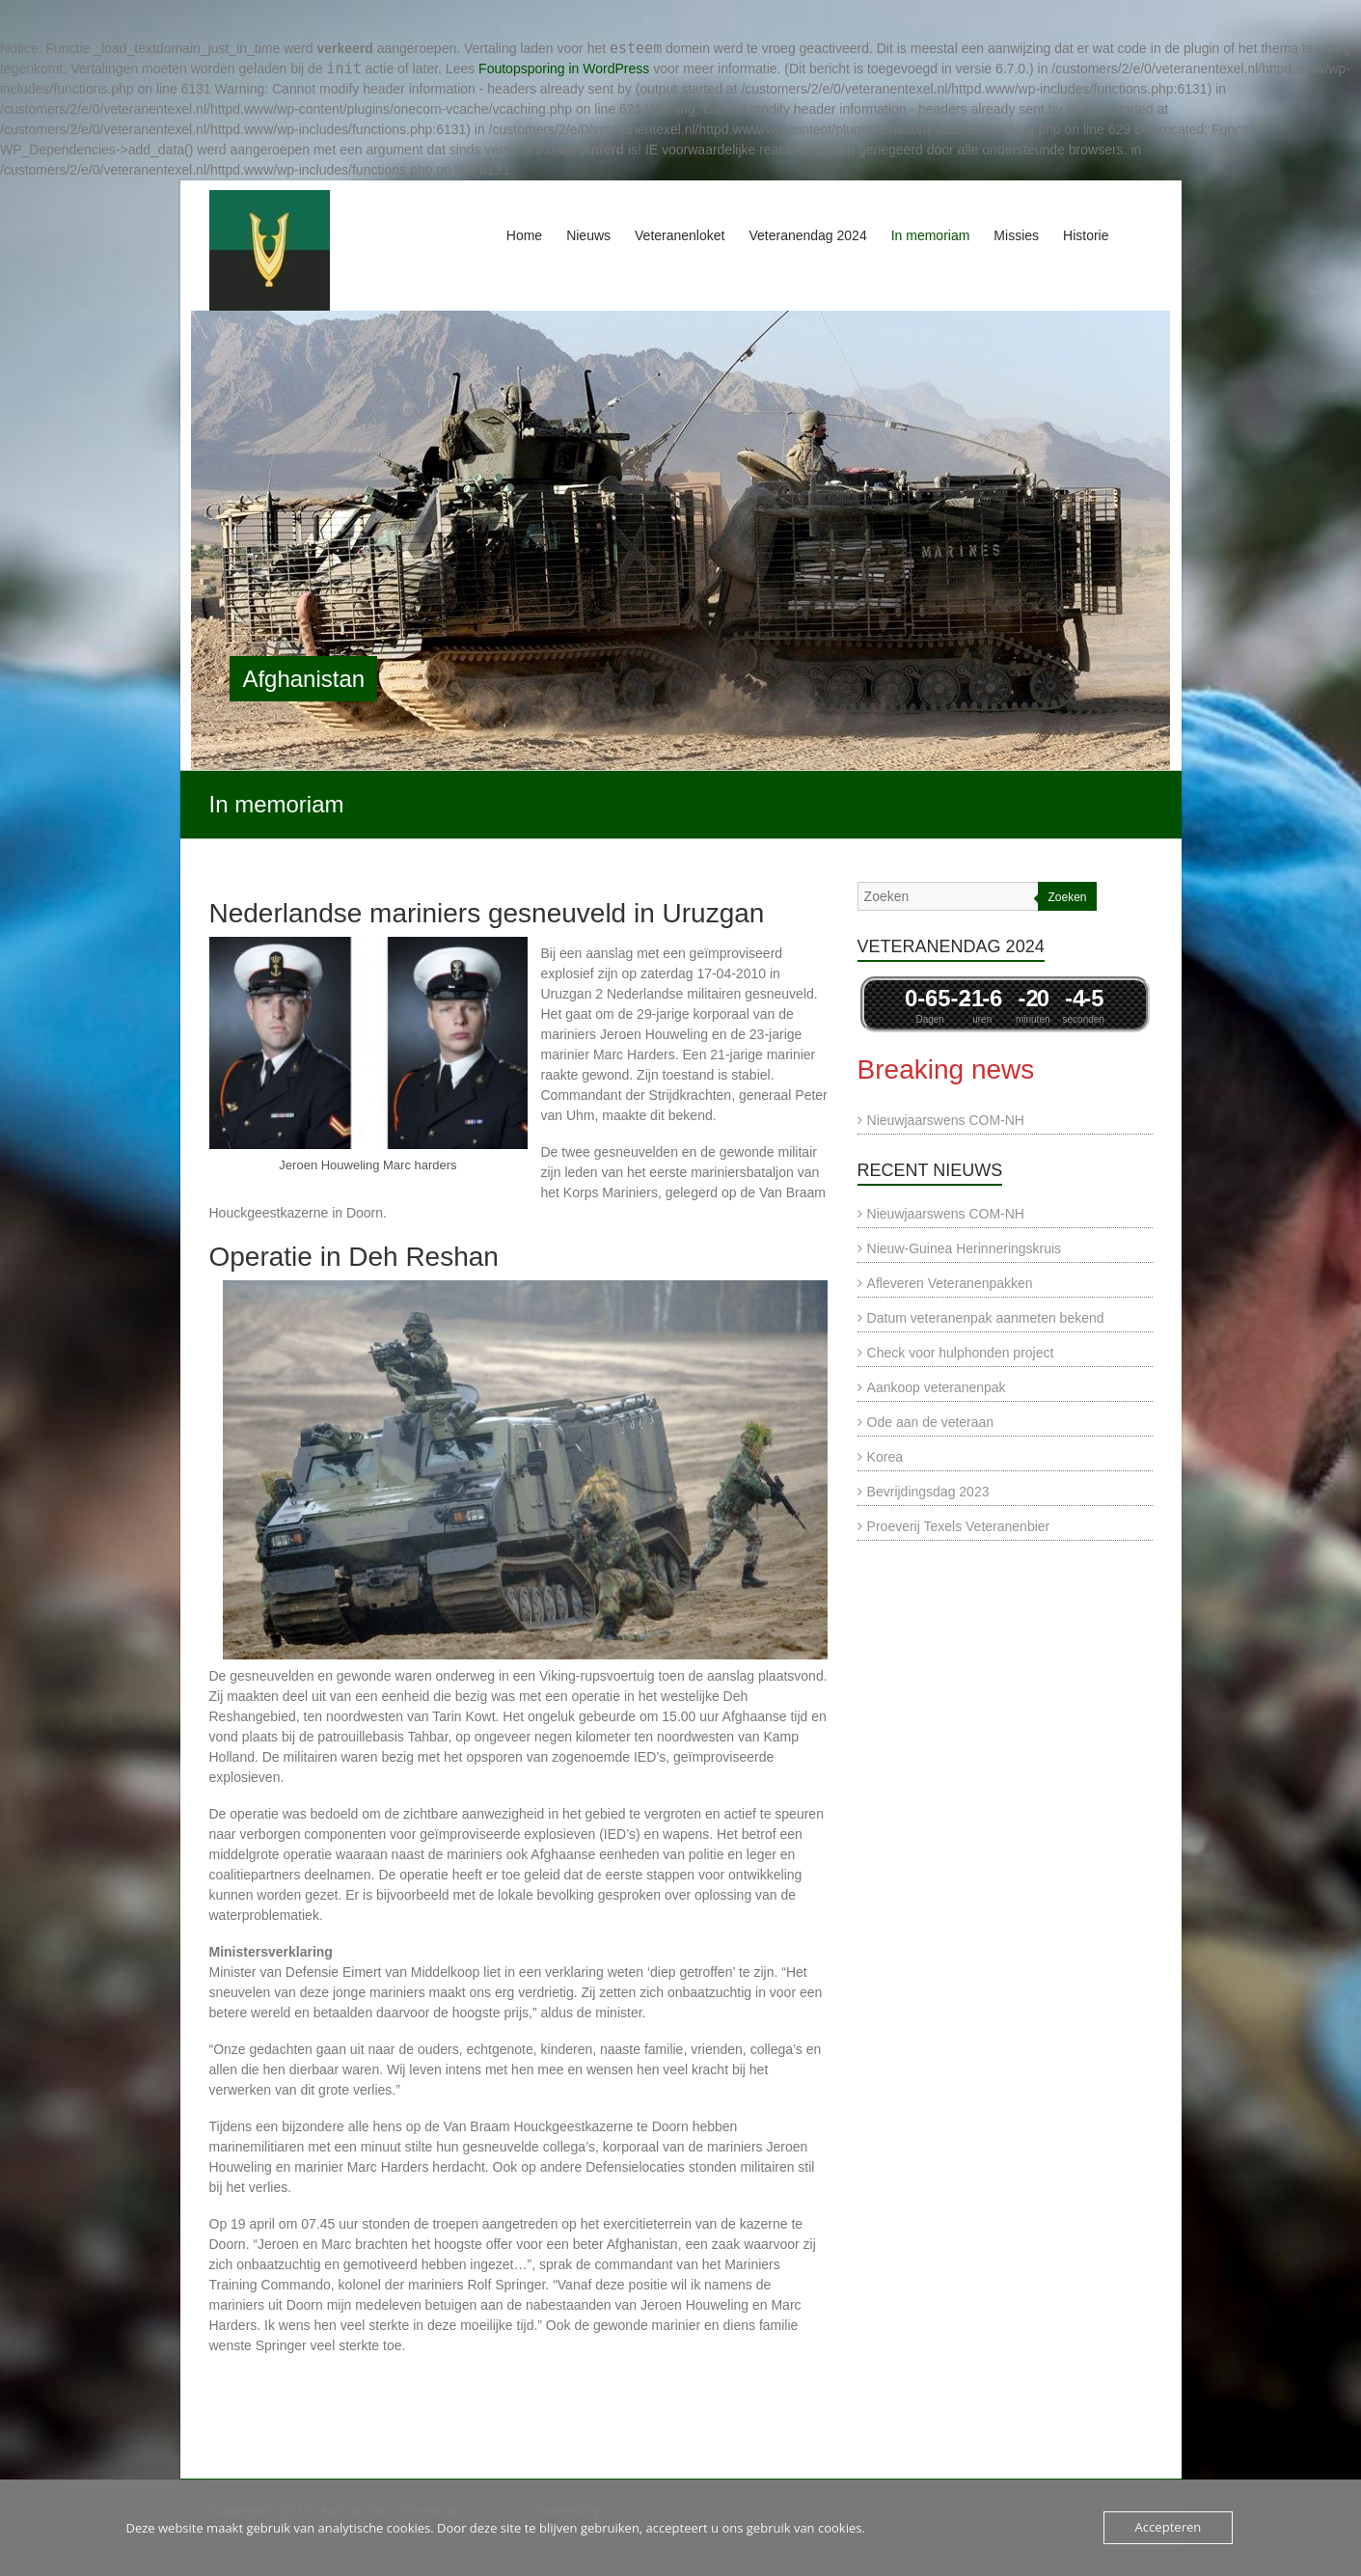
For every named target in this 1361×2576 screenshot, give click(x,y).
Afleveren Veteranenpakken (950, 1283)
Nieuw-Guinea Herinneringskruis (964, 1248)
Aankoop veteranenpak (936, 1387)
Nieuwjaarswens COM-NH (945, 1120)
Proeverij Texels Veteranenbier (958, 1526)
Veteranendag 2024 (807, 235)
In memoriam (930, 235)
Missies (1016, 235)
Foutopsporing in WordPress (563, 68)
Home (524, 235)
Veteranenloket (679, 235)
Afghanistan (303, 679)
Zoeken (1067, 897)
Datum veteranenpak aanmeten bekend (985, 1318)
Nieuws (588, 235)
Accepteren (1168, 2527)
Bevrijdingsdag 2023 (928, 1491)
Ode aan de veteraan (930, 1422)
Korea (885, 1457)
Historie (1085, 235)
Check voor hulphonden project (960, 1352)
